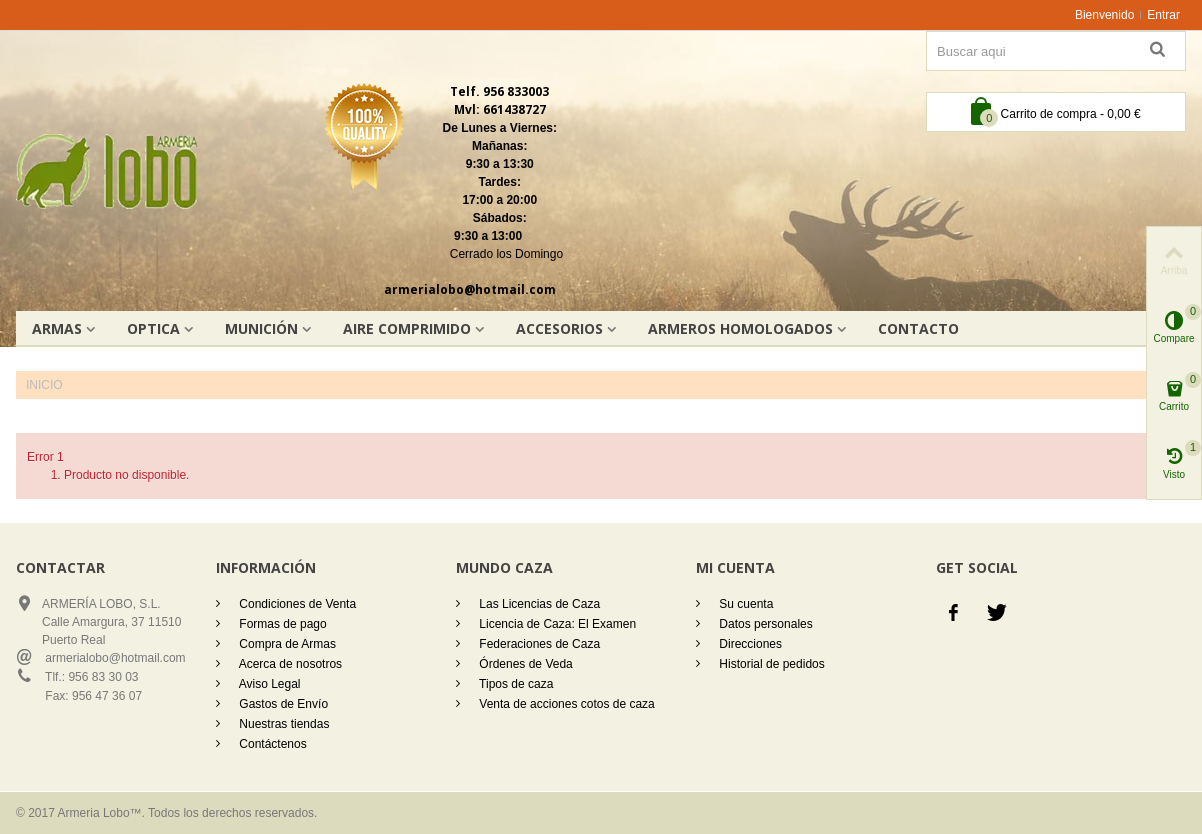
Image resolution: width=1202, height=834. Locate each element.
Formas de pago (281, 624)
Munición (261, 328)
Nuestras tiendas (282, 724)
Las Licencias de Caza (538, 604)
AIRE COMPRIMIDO (407, 328)
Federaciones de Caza (538, 644)
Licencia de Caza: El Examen (556, 624)
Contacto (918, 328)
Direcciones (749, 644)
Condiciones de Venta (296, 604)
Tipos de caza (514, 684)
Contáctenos (271, 744)
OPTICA (153, 328)
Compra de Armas (286, 644)
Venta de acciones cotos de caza (565, 704)
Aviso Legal (268, 684)
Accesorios (559, 328)
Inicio (44, 385)
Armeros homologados (740, 328)
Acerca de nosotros (289, 664)
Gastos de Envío (282, 704)
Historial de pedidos (770, 664)
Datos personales (764, 624)
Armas (57, 328)
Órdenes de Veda (524, 664)
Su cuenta (744, 604)
